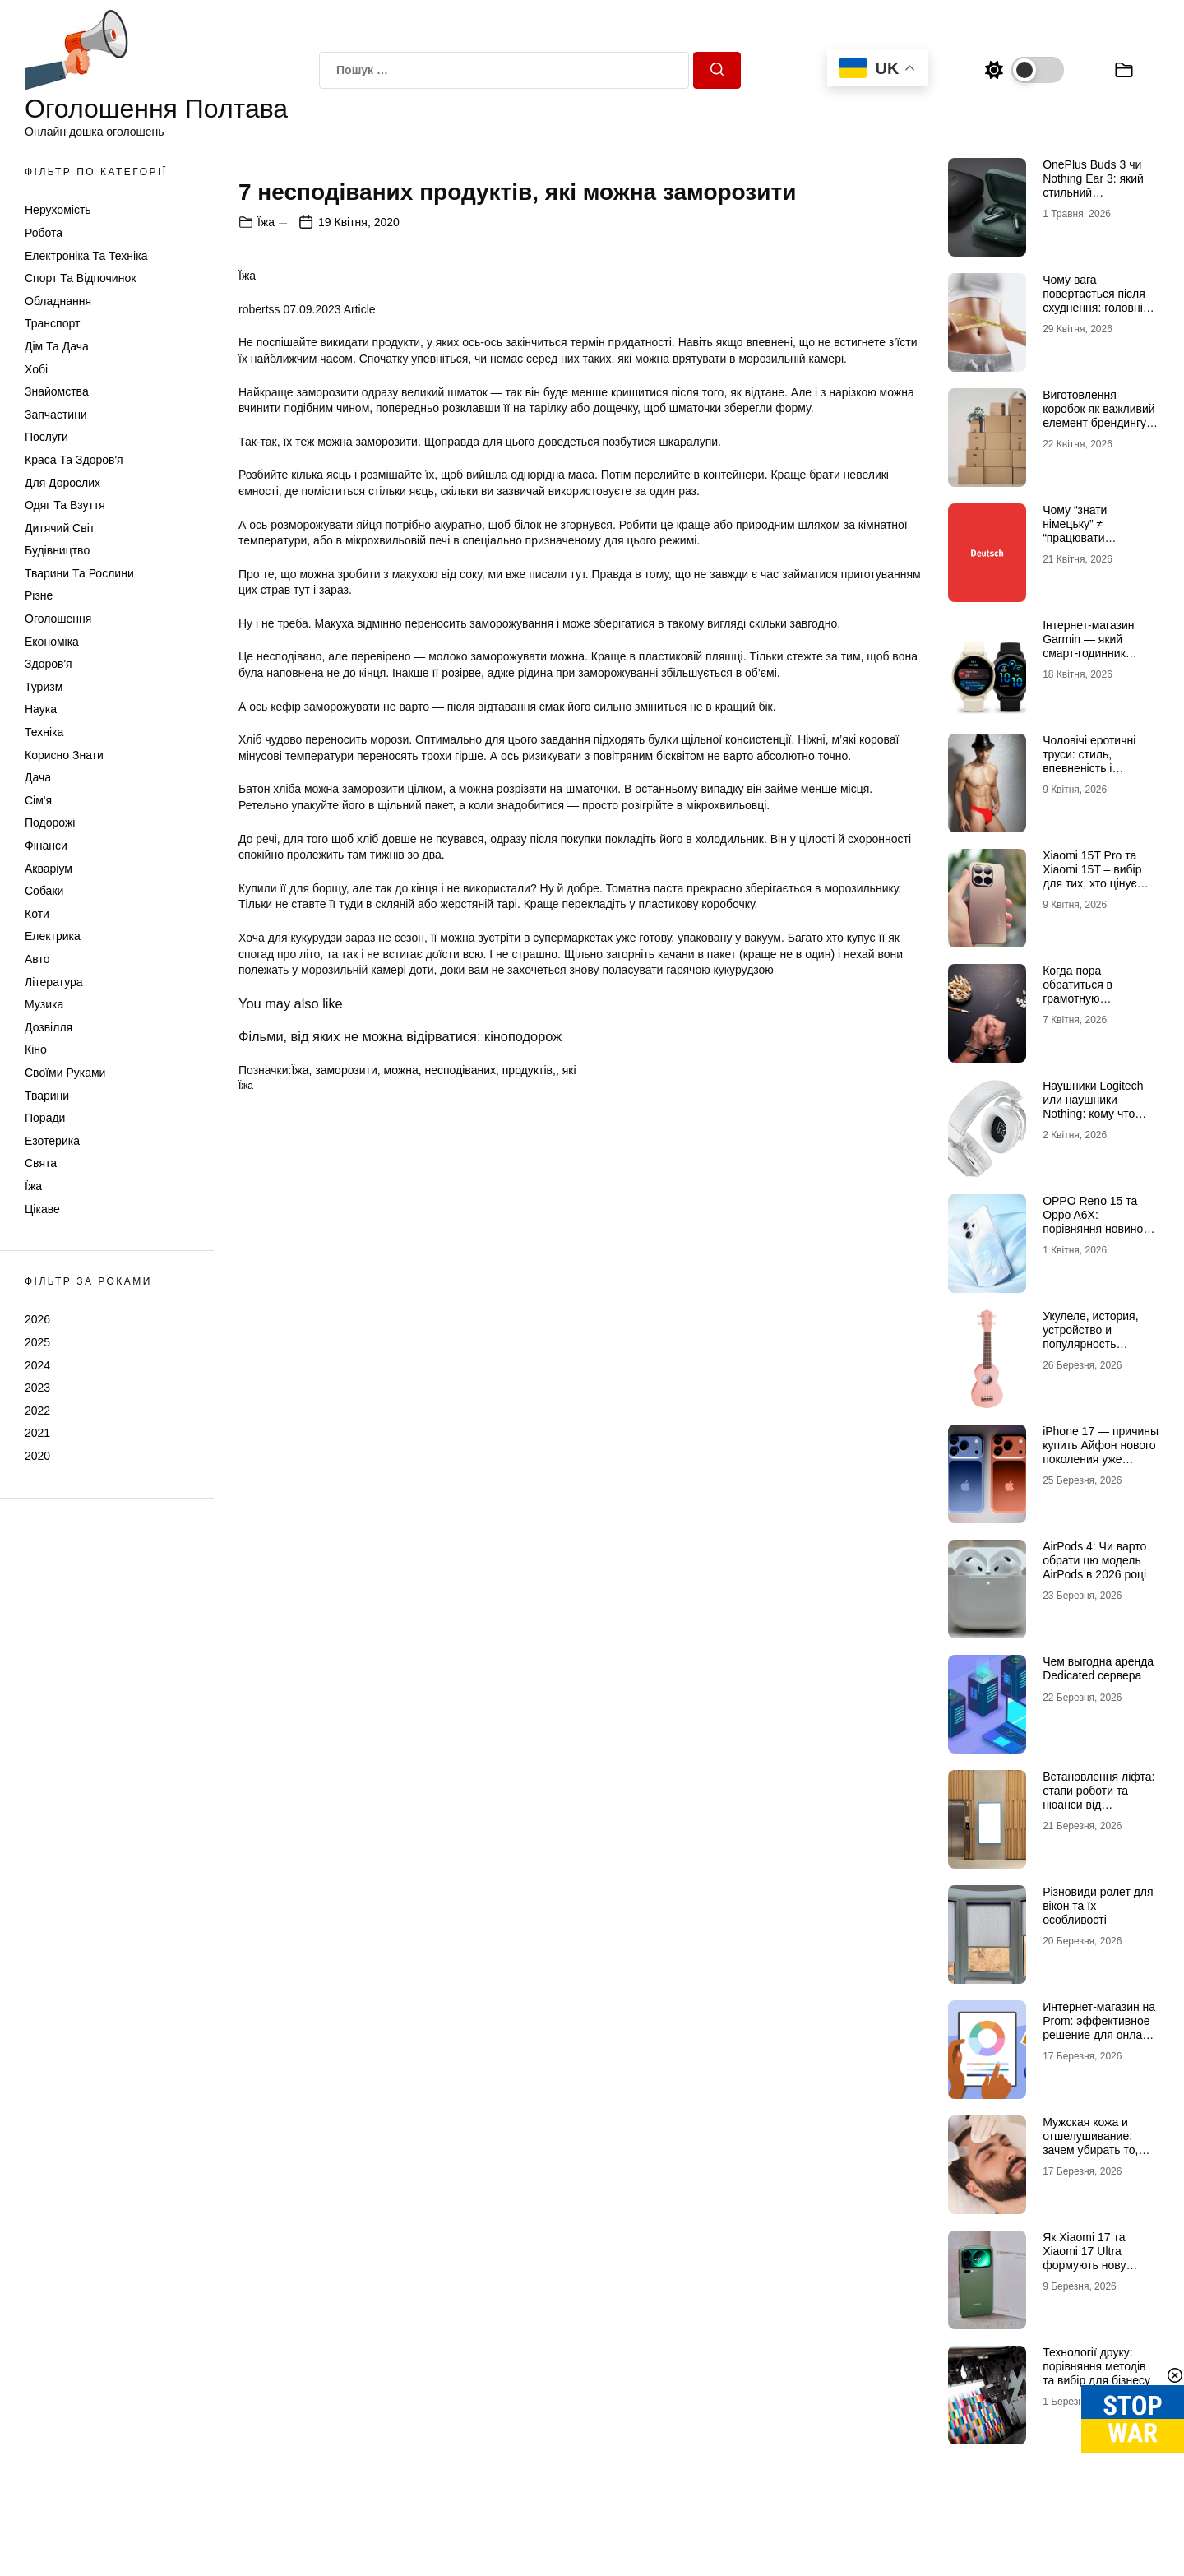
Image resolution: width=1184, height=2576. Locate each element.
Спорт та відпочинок (80, 278)
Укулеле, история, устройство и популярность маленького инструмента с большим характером (1100, 1350)
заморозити (346, 1455)
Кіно (36, 1049)
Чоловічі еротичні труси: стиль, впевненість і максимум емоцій (1089, 761)
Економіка (52, 641)
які (569, 1455)
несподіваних (460, 1455)
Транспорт (52, 323)
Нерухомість (58, 209)
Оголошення (58, 618)
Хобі (36, 369)
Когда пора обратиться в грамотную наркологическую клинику (1089, 998)
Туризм (43, 686)
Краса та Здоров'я (74, 459)
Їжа (33, 1186)
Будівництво (57, 550)
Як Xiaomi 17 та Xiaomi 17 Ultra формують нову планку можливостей (1098, 2258)
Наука (41, 709)
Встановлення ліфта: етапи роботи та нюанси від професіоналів (1098, 1797)
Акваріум (48, 868)
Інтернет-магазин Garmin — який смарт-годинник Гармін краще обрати (1099, 646)
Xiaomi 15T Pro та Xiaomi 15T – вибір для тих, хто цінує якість (1092, 876)
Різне (39, 595)
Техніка (44, 732)
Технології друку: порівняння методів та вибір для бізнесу (1096, 2366)
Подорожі (50, 822)
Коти (37, 913)
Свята (41, 1163)
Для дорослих (62, 482)
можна (401, 1455)
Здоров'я (48, 663)
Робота (43, 232)
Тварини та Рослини (79, 573)
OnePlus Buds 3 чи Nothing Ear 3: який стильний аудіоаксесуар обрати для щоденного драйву (1101, 199)
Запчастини (56, 414)
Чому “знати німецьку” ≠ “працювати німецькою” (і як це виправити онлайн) (1093, 537)
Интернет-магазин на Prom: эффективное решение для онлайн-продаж (1101, 2027)
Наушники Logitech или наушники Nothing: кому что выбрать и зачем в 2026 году (1093, 1113)
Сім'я (38, 800)
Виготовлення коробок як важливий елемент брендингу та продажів (1099, 415)
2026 (37, 1319)
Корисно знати (64, 755)
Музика (44, 1004)
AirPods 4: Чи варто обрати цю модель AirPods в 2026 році (1094, 1560)
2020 (37, 1455)
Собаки (44, 890)
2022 (37, 1410)
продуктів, (529, 1455)
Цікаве (42, 1209)
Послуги (46, 436)
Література (54, 982)
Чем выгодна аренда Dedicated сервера (1098, 1668)
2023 (37, 1387)
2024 (37, 1365)
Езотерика (52, 1140)
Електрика (53, 936)
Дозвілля (48, 1027)
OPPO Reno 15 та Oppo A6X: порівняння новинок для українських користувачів (1095, 1228)
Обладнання (58, 301)
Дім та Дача (57, 346)
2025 (37, 1342)
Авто (37, 959)
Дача (38, 777)
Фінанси (46, 845)
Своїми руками (65, 1072)
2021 (37, 1432)
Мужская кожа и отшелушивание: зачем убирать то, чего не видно (1090, 2142)
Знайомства (57, 391)
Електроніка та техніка (86, 255)
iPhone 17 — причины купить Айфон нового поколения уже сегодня (1101, 1452)
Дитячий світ (60, 528)
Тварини (47, 1095)
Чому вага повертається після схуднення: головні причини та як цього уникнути (1096, 307)
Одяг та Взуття (65, 505)
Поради (45, 1117)
